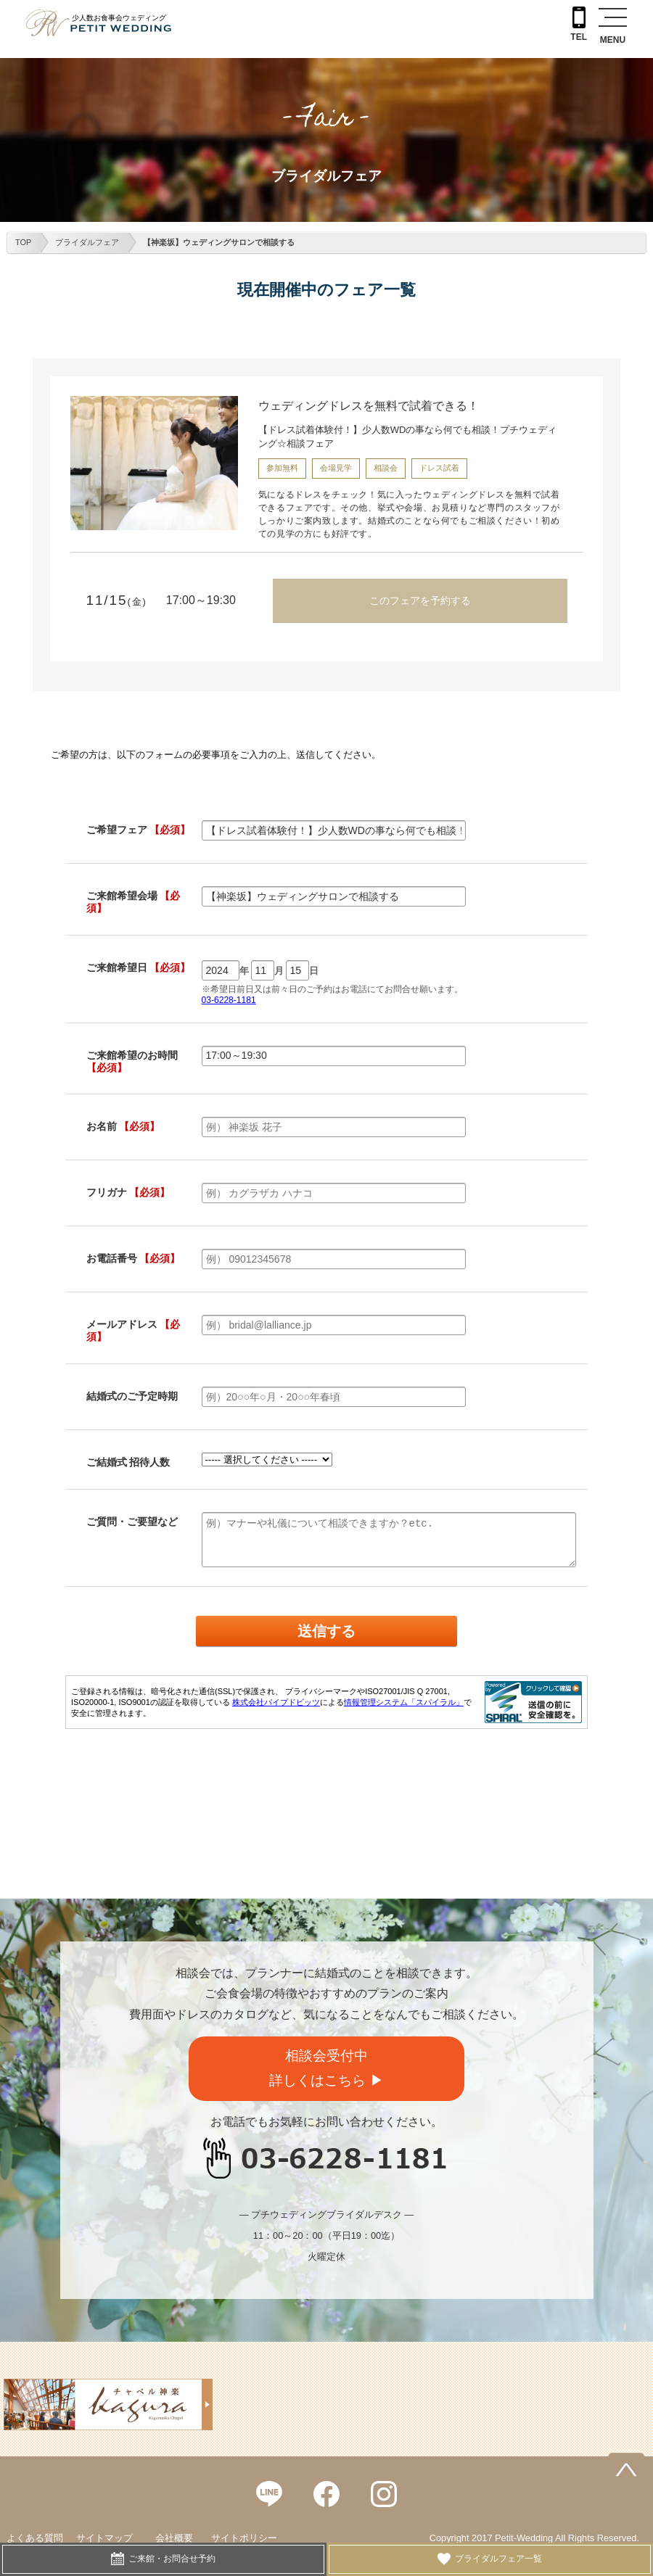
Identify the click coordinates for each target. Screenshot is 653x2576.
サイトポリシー (244, 2537)
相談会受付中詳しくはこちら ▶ (326, 2068)
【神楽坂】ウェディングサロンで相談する (219, 242)
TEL (578, 24)
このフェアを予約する (420, 600)
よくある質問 (35, 2537)
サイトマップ (104, 2537)
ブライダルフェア (87, 242)
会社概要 (174, 2537)
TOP (23, 242)
